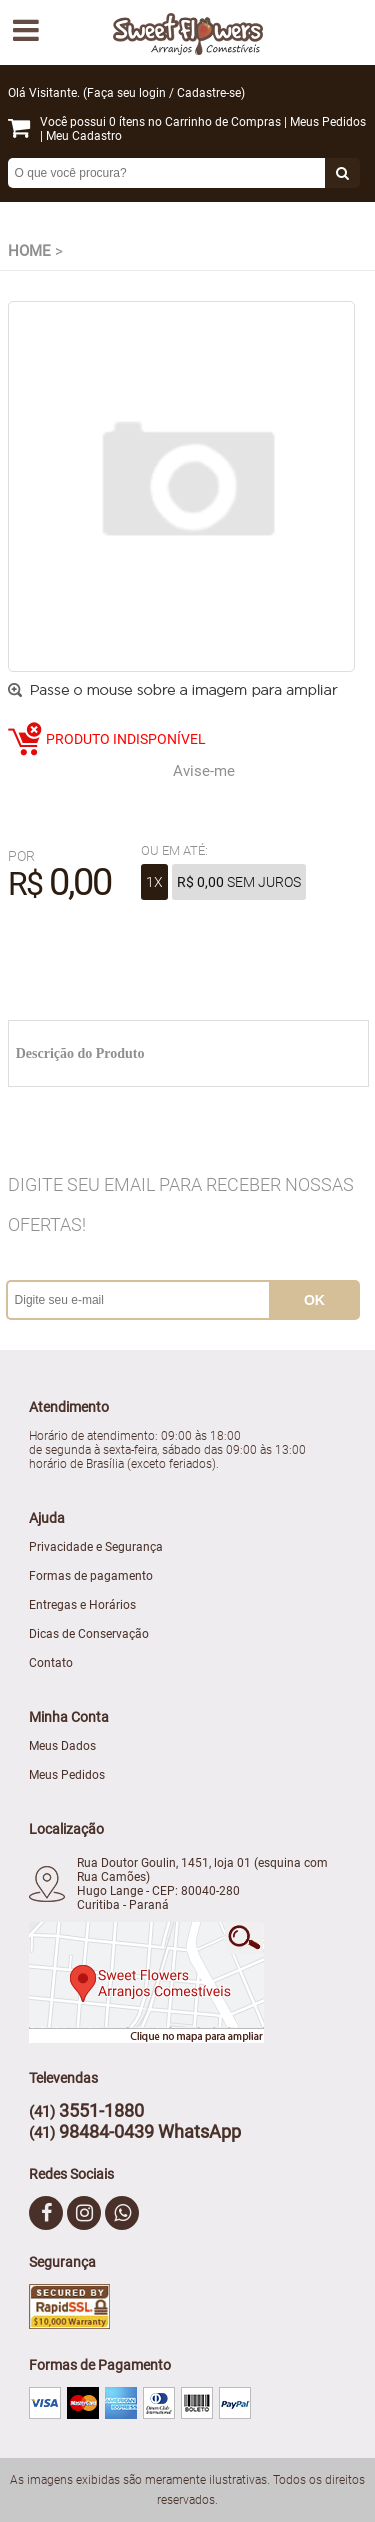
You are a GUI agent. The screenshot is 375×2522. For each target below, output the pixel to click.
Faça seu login (126, 93)
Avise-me (204, 771)
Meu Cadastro (84, 136)
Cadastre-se (209, 93)
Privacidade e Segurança (96, 1547)
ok (314, 1300)
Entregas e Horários (82, 1605)
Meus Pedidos (328, 122)
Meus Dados (62, 1746)
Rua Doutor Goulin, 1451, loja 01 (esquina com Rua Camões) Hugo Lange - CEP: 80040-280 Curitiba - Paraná (202, 1884)
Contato (51, 1663)
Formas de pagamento (91, 1576)
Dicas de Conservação (89, 1634)
